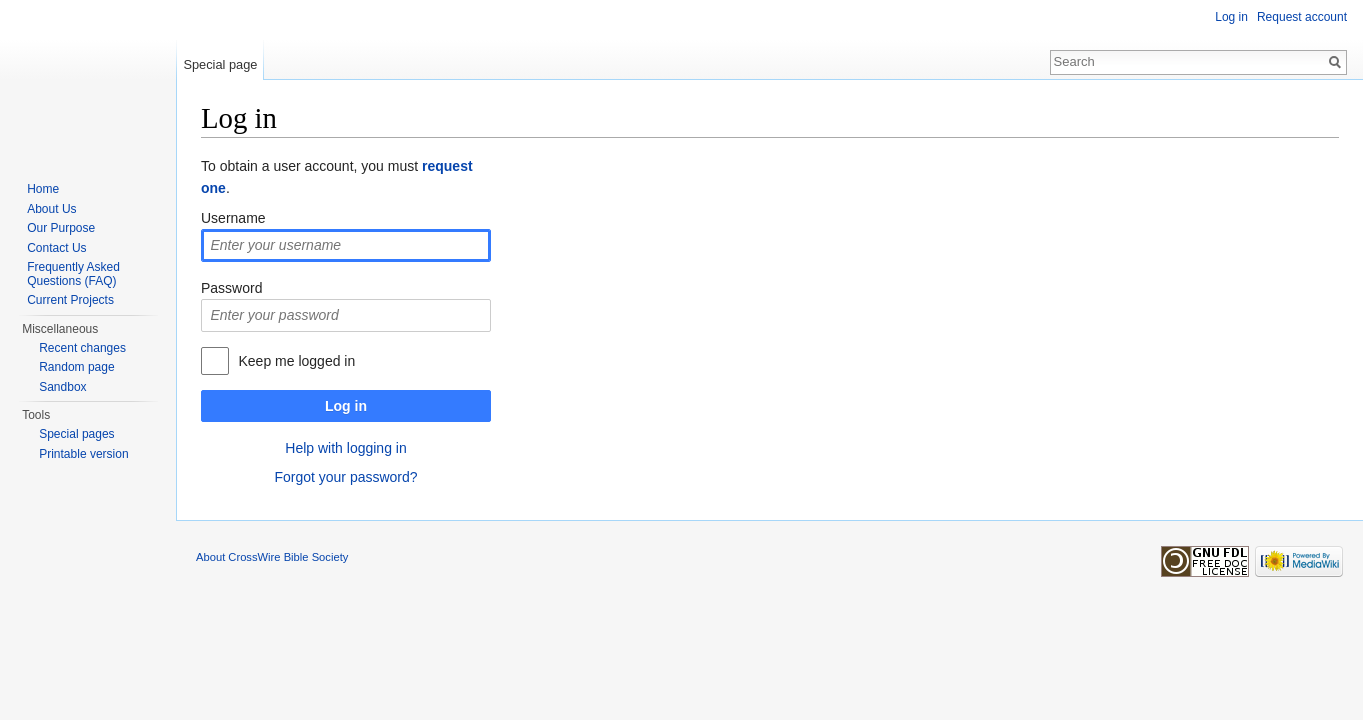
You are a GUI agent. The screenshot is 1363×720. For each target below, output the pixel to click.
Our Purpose (61, 228)
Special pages (76, 434)
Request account (1302, 17)
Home (43, 189)
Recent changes (82, 348)
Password (231, 288)
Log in (346, 406)
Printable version (83, 454)
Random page (76, 367)
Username (233, 218)
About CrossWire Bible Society (272, 557)
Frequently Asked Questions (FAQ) (73, 274)
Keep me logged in (296, 361)
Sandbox (62, 387)
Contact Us (56, 248)
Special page (220, 64)
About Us (51, 209)
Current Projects (70, 300)
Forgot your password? (345, 477)
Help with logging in (345, 448)
